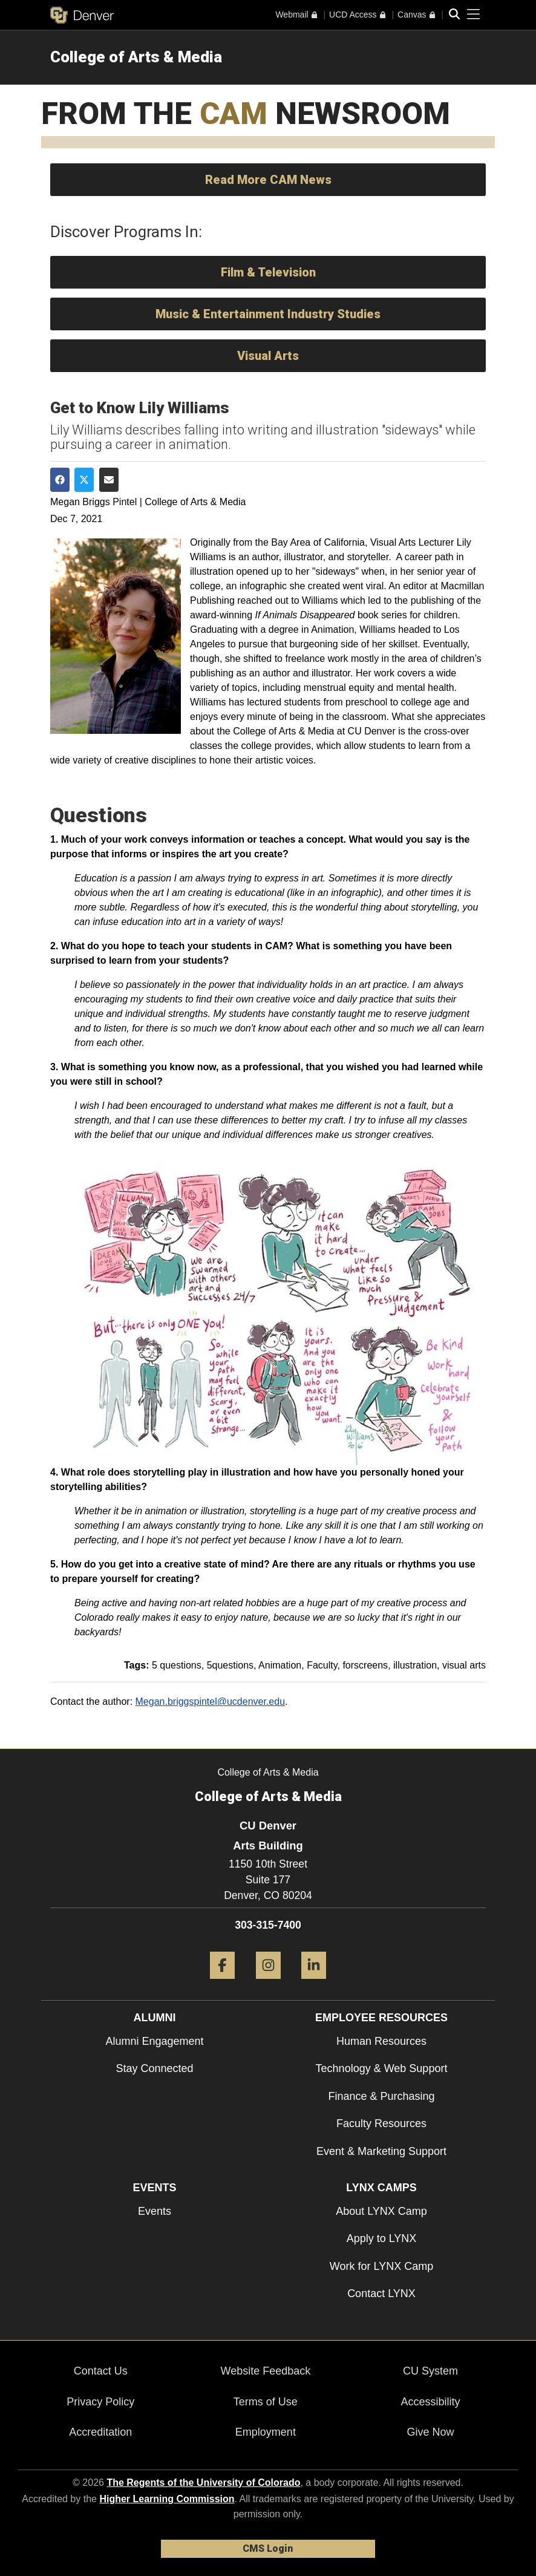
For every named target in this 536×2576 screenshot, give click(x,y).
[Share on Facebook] (60, 480)
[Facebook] (222, 1983)
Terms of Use (266, 2402)
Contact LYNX (381, 2293)
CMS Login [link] (268, 2548)
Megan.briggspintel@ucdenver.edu (211, 1701)
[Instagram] (268, 1983)
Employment (265, 2432)
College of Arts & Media (136, 57)
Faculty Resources (381, 2123)
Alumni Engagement (154, 2041)
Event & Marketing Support (381, 2151)
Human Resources (381, 2041)
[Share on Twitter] (84, 480)
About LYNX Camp (381, 2211)
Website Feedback (265, 2371)
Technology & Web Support (382, 2068)
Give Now (430, 2432)
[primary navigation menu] (474, 14)
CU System (430, 2371)
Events (154, 2211)
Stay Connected (154, 2068)
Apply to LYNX (382, 2238)
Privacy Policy (100, 2402)
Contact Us (101, 2371)
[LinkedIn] (313, 1983)
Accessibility (430, 2402)
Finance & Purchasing (381, 2096)
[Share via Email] (109, 480)
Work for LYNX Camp (381, 2266)
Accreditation (100, 2432)
